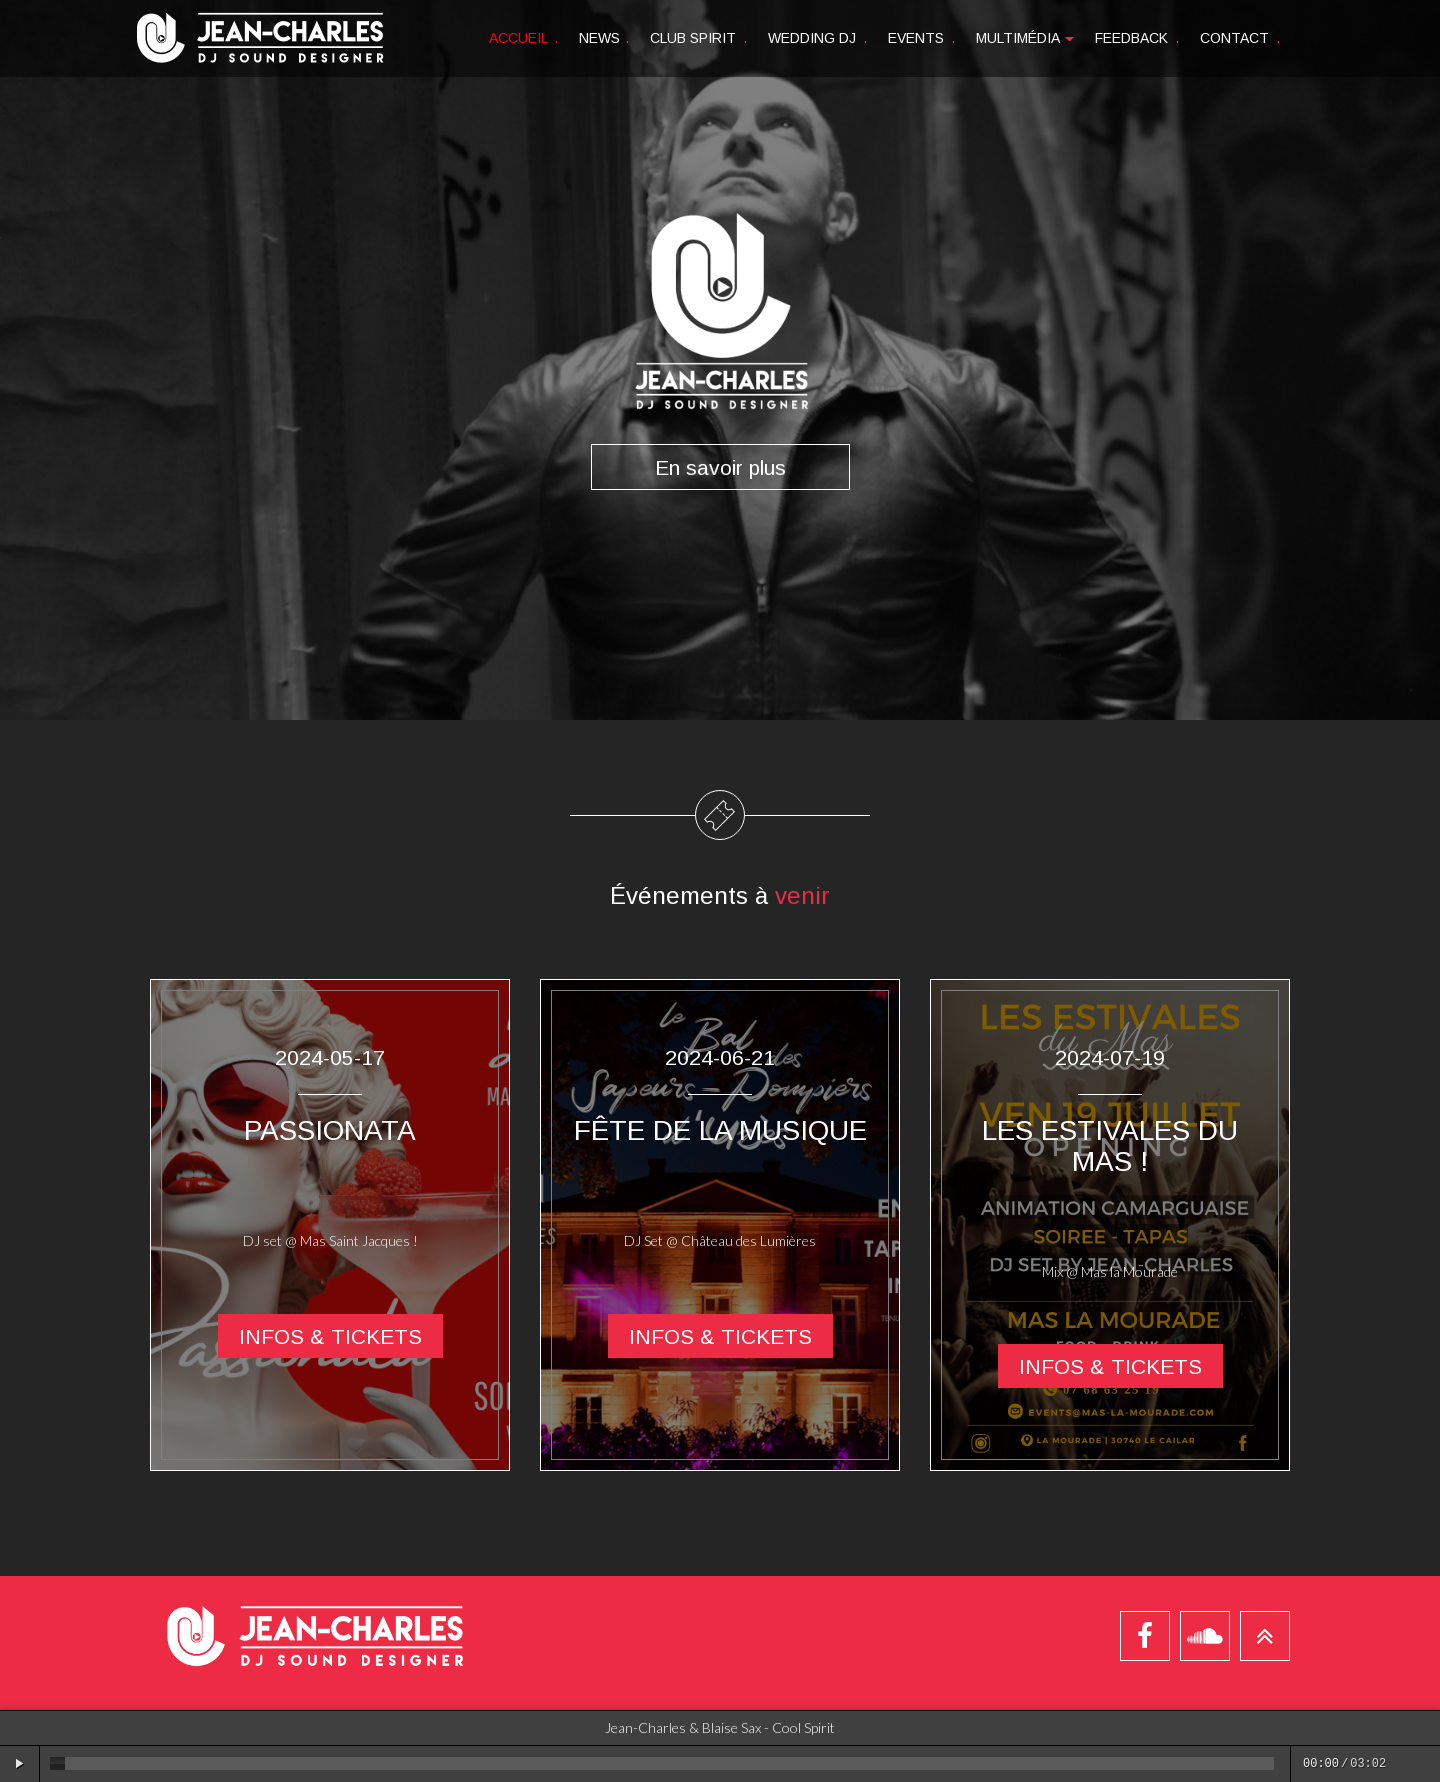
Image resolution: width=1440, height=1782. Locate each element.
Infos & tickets (330, 1335)
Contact (1240, 38)
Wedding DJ (817, 38)
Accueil (523, 38)
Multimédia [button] (1025, 38)
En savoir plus (720, 466)
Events (921, 38)
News (604, 38)
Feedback (1137, 38)
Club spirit (698, 38)
